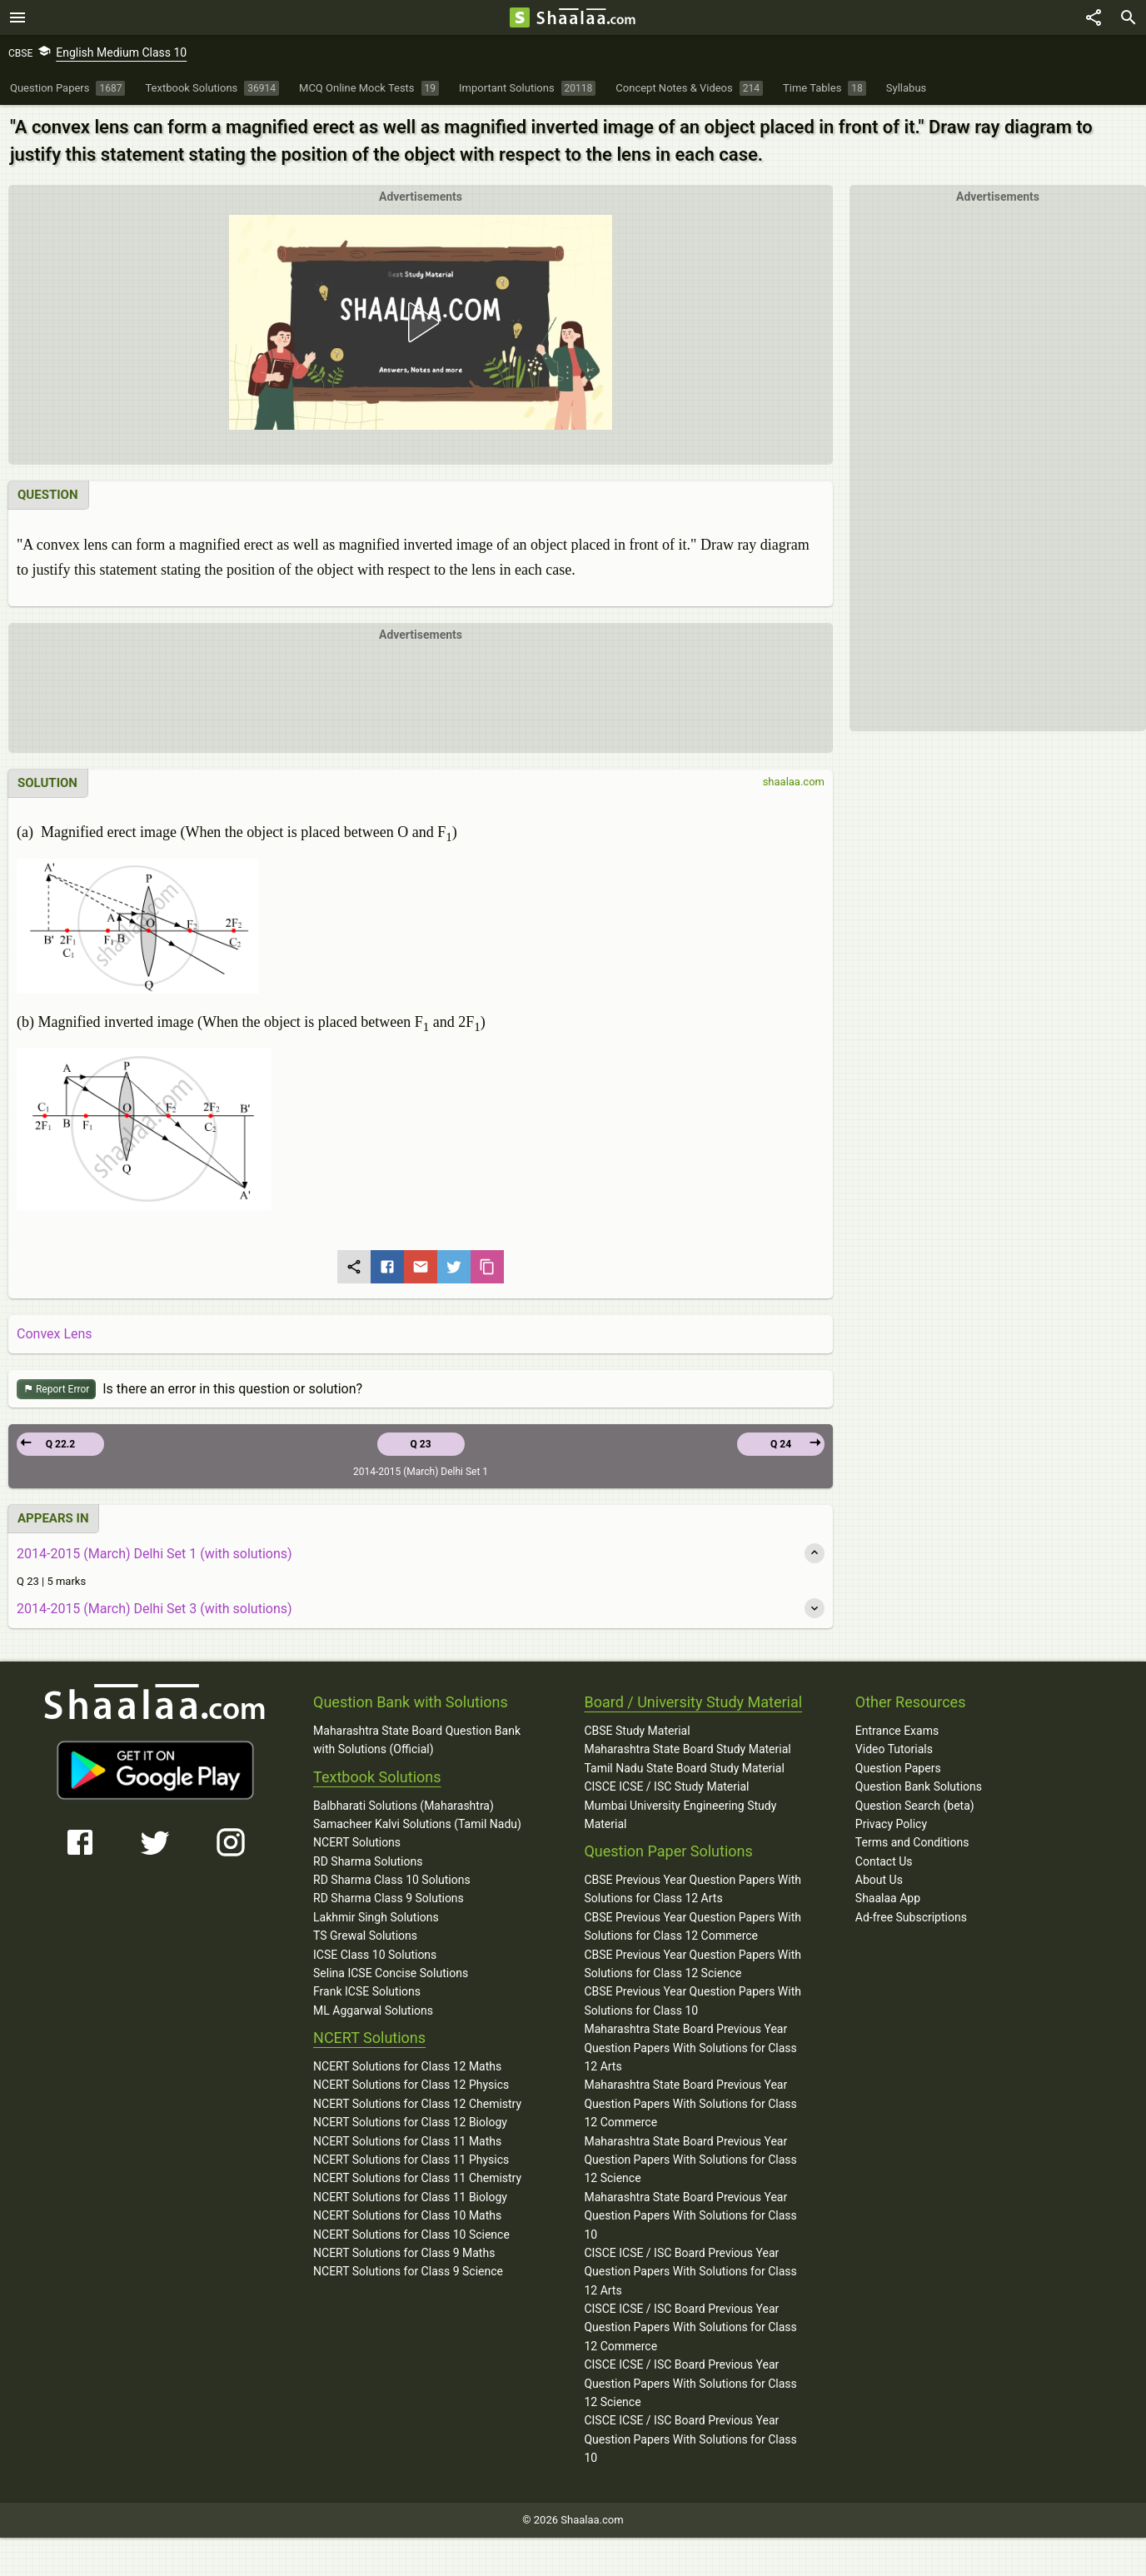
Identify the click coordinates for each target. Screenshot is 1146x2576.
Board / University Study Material (693, 1702)
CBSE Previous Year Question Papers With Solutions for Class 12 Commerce (692, 1926)
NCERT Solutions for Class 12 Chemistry (417, 2103)
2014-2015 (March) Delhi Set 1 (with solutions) (154, 1554)
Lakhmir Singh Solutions (376, 1917)
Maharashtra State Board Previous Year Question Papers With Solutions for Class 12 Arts (690, 2047)
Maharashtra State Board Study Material (687, 1749)
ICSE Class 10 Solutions (374, 1954)
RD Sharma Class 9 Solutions (388, 1898)
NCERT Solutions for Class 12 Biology (410, 2122)
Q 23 (420, 1444)
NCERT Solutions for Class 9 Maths (404, 2253)
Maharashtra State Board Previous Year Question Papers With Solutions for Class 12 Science (690, 2160)
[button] (421, 322)
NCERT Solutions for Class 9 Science (408, 2271)
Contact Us (884, 1861)
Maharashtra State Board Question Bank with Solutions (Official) (417, 1740)
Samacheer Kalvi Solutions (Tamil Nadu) (417, 1824)
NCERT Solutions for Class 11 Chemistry (417, 2178)
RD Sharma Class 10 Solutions (392, 1879)
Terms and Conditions (912, 1842)
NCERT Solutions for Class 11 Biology (410, 2197)
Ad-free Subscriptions (911, 1917)
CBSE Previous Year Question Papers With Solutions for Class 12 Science (692, 1964)
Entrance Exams (897, 1730)
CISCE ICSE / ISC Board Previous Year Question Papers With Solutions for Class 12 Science (690, 2383)
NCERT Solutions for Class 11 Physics (411, 2159)
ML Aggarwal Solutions (373, 2010)
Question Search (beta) (914, 1805)
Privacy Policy (891, 1824)
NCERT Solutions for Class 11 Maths (407, 2141)
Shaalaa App (887, 1898)
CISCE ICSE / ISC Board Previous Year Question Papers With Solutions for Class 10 (690, 2439)
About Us (879, 1879)
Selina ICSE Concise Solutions (390, 1973)
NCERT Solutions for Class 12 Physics (411, 2084)
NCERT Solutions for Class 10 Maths (407, 2215)
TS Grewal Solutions (365, 1935)
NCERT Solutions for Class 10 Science (411, 2234)
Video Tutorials (894, 1749)
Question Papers (898, 1768)
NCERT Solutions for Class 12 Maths (407, 2066)
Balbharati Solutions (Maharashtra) (403, 1805)
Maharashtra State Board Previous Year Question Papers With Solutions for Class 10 (690, 2215)
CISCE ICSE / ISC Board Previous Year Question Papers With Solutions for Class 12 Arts (690, 2271)
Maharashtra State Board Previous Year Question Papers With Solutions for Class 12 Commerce (690, 2103)
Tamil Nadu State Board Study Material (684, 1768)
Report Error (56, 1389)
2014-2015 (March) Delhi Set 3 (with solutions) (154, 1609)
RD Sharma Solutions (367, 1861)
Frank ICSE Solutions (367, 1991)
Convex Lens (54, 1334)
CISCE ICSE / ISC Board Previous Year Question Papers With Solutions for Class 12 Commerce (690, 2327)
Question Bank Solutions (918, 1786)
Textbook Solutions (377, 1777)
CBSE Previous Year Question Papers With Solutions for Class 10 (692, 2000)
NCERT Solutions (357, 1842)
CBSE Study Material (637, 1730)
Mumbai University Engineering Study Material (680, 1815)
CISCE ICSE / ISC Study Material (666, 1786)
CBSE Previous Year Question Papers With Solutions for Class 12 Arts (692, 1889)
